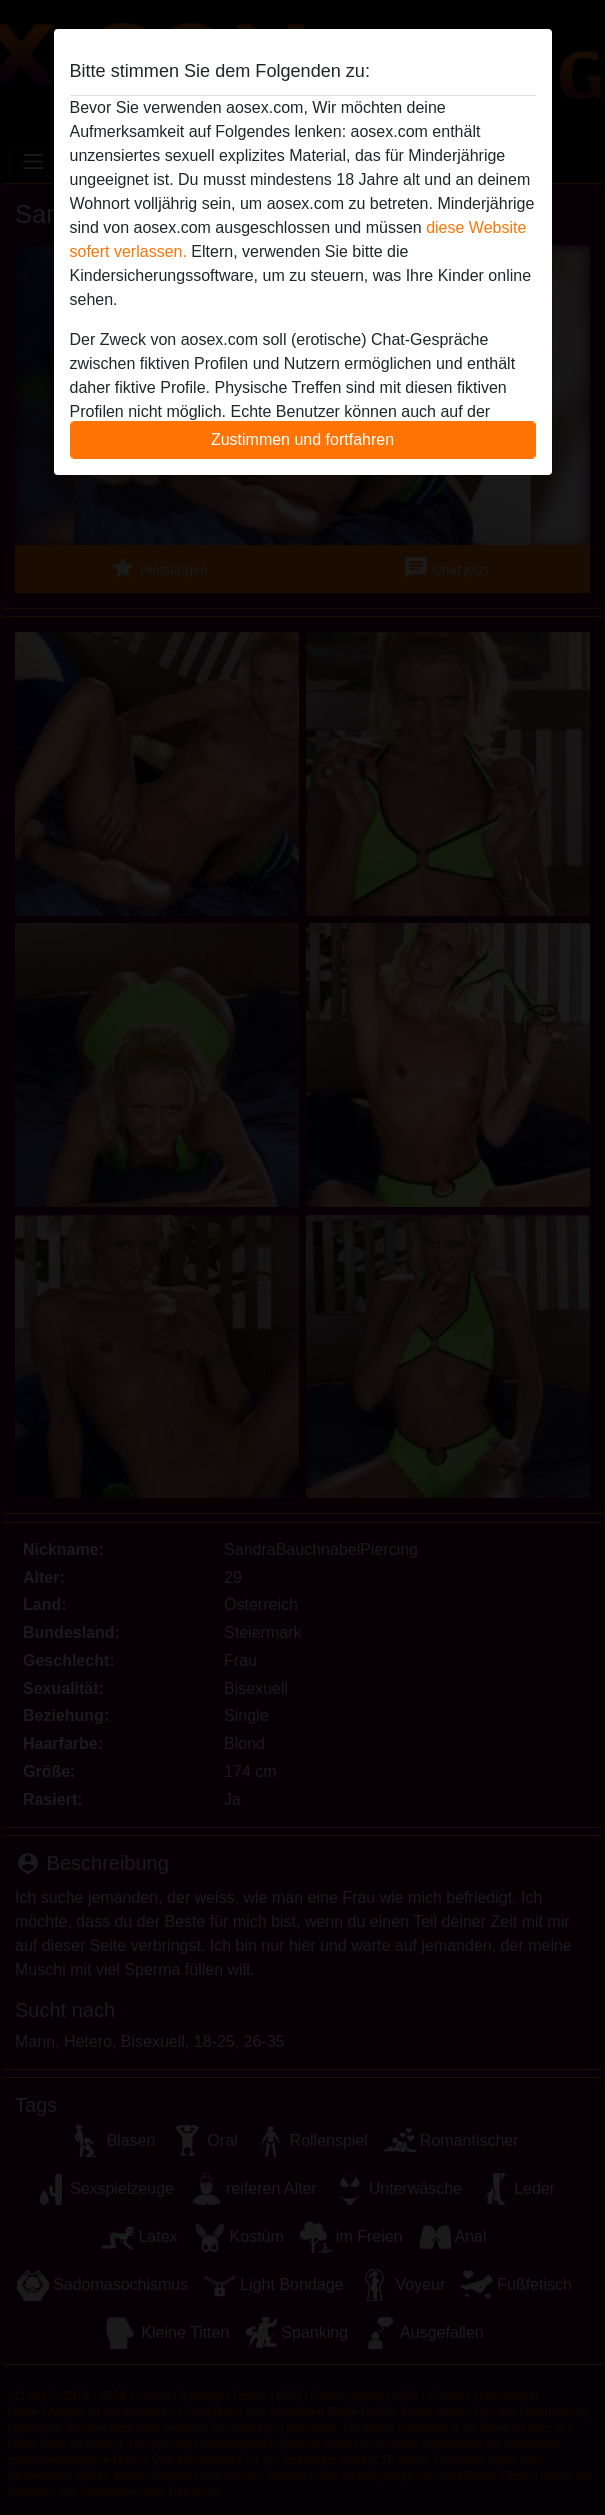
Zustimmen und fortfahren (302, 439)
